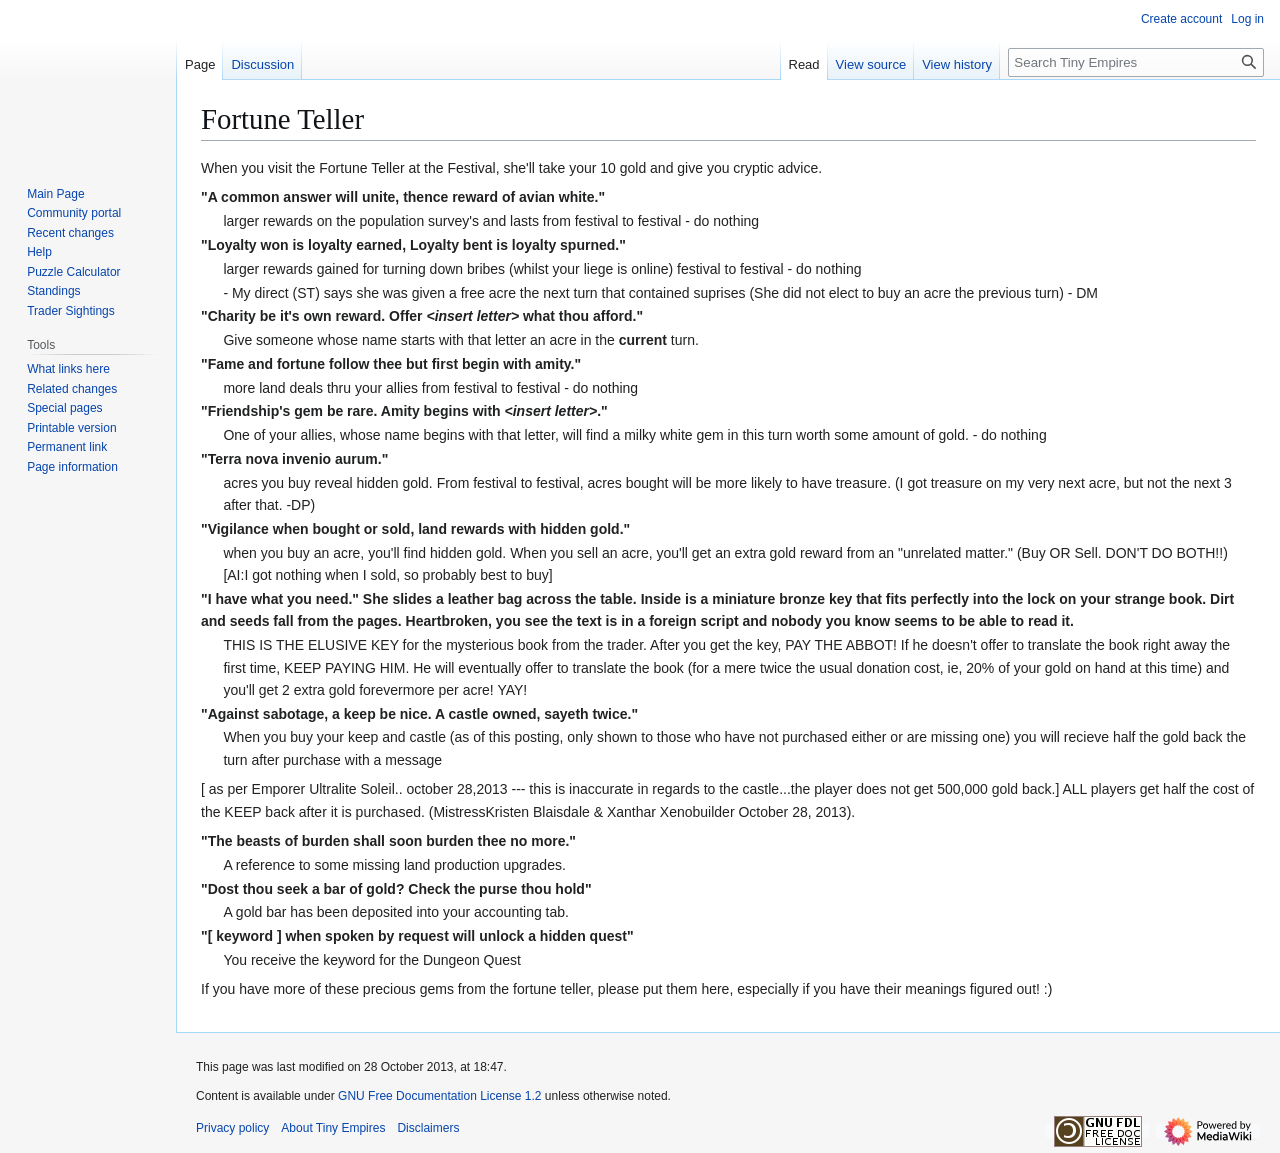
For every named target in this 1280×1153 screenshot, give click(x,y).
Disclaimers (428, 1128)
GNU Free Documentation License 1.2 (439, 1096)
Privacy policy (232, 1128)
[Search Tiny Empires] (1136, 62)
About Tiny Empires (333, 1128)
